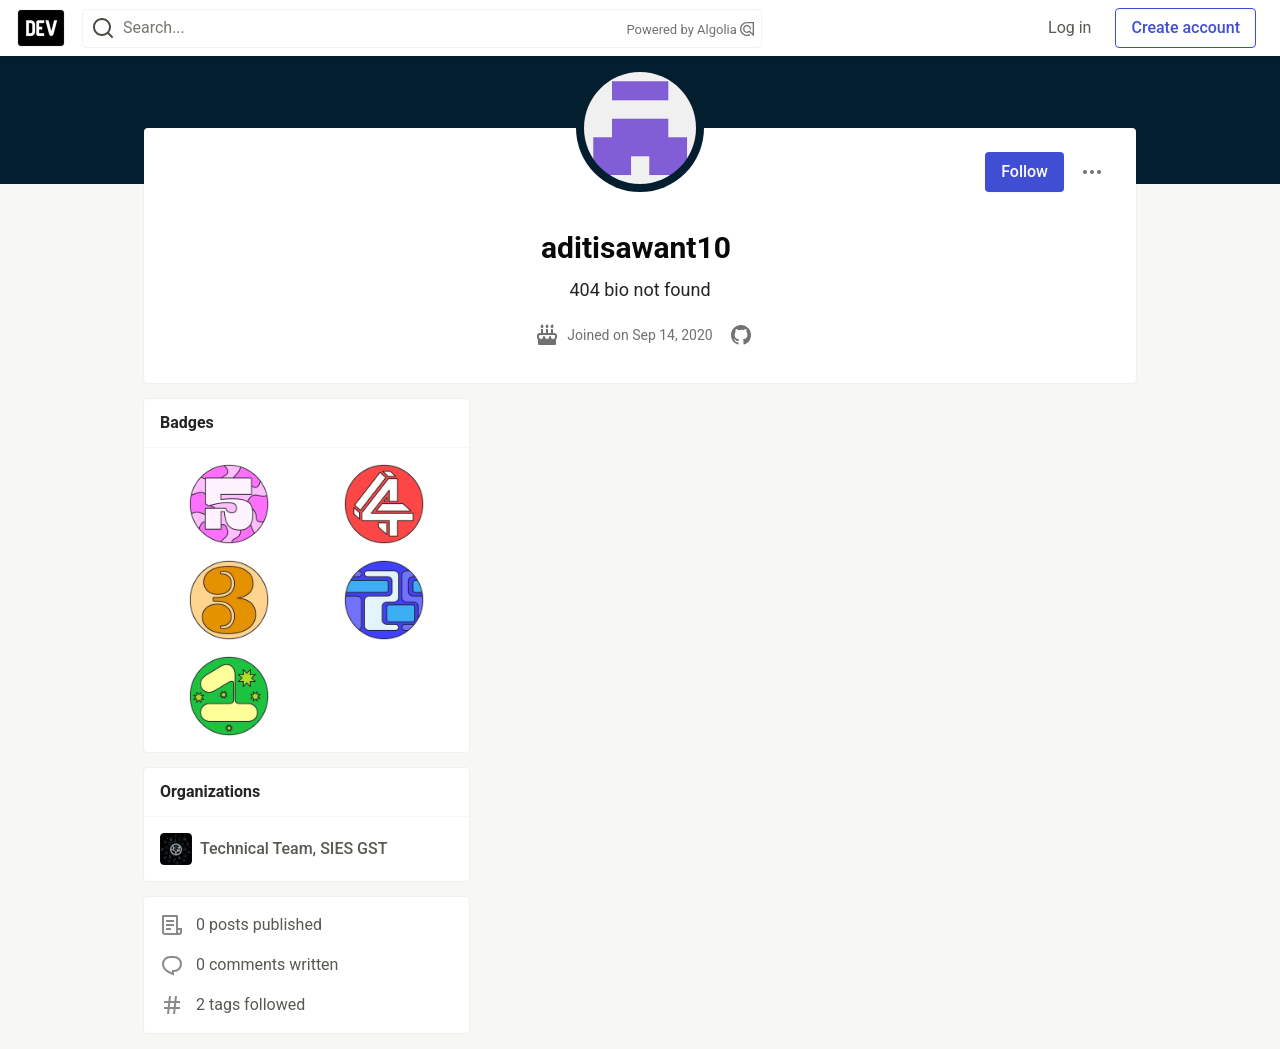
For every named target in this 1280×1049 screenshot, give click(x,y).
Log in (1069, 27)
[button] (229, 504)
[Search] (103, 28)
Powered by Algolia (690, 29)
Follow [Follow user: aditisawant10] (1024, 171)
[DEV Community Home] (41, 28)
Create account (1185, 27)
